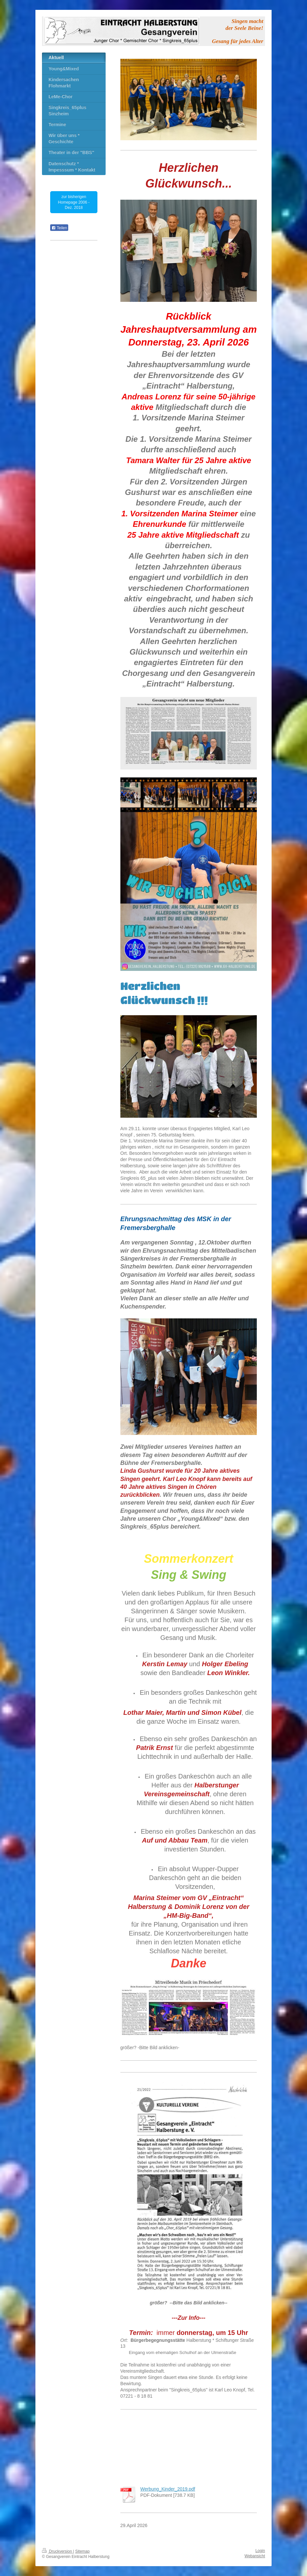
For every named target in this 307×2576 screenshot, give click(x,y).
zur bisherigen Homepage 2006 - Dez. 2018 (74, 202)
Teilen (59, 228)
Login (260, 2550)
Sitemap (82, 2551)
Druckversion (57, 2551)
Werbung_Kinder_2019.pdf (167, 2489)
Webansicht (255, 2556)
